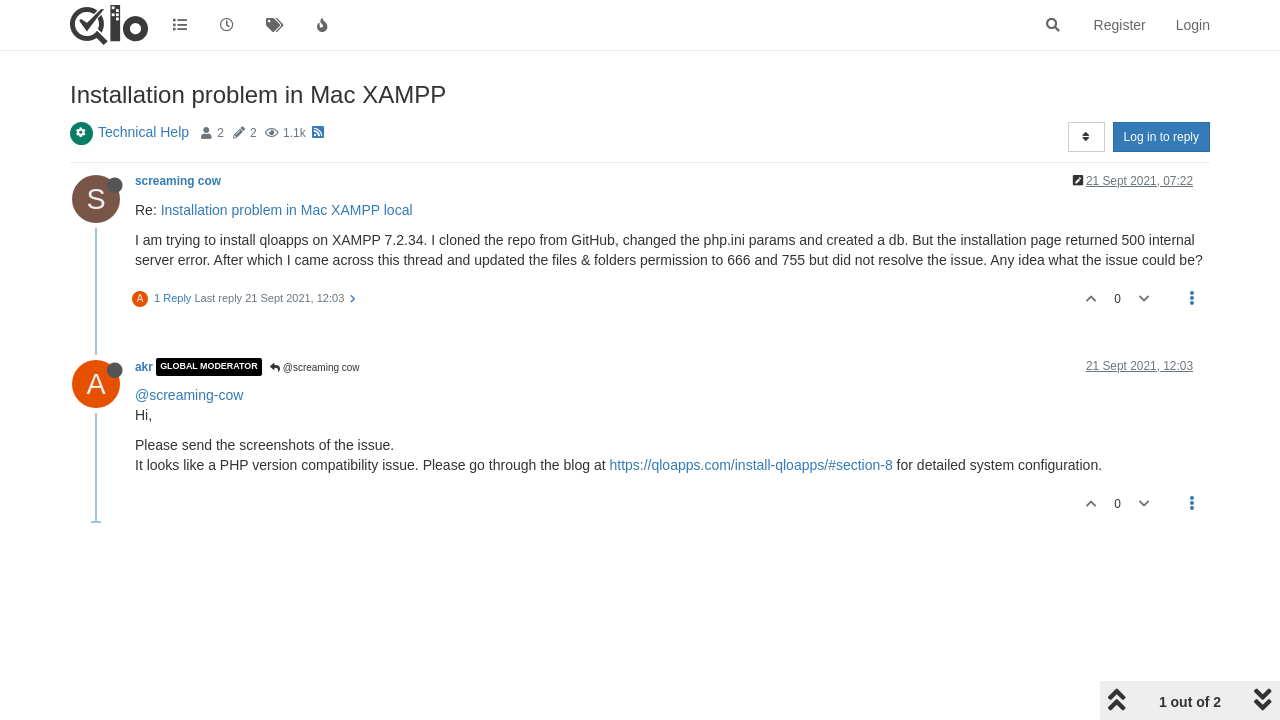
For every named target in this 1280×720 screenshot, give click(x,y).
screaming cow (178, 181)
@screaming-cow (189, 395)
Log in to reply (1161, 137)
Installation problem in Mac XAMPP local (287, 210)
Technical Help (143, 132)
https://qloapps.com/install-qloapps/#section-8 (750, 465)
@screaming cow (315, 367)
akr (144, 367)
